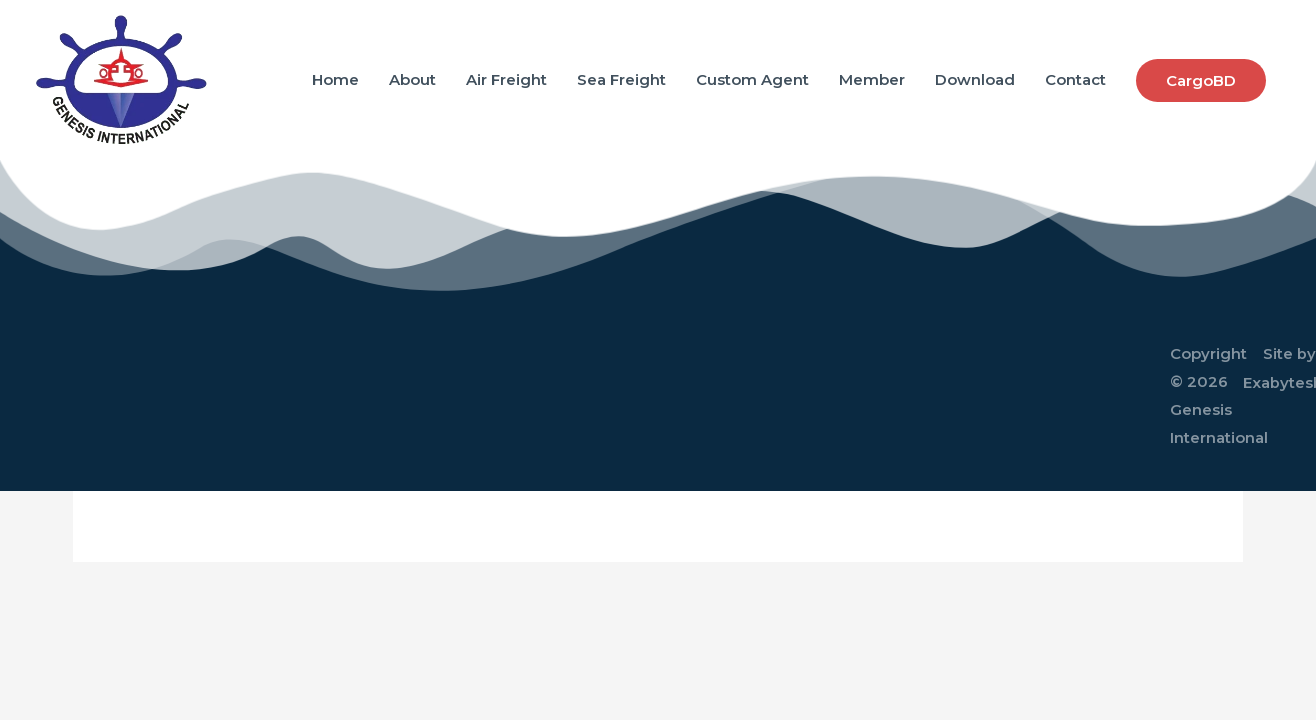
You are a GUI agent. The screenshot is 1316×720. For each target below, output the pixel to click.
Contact (1075, 79)
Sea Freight (621, 79)
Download (975, 79)
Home (335, 79)
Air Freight (506, 79)
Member (872, 79)
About (412, 79)
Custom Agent (752, 79)
